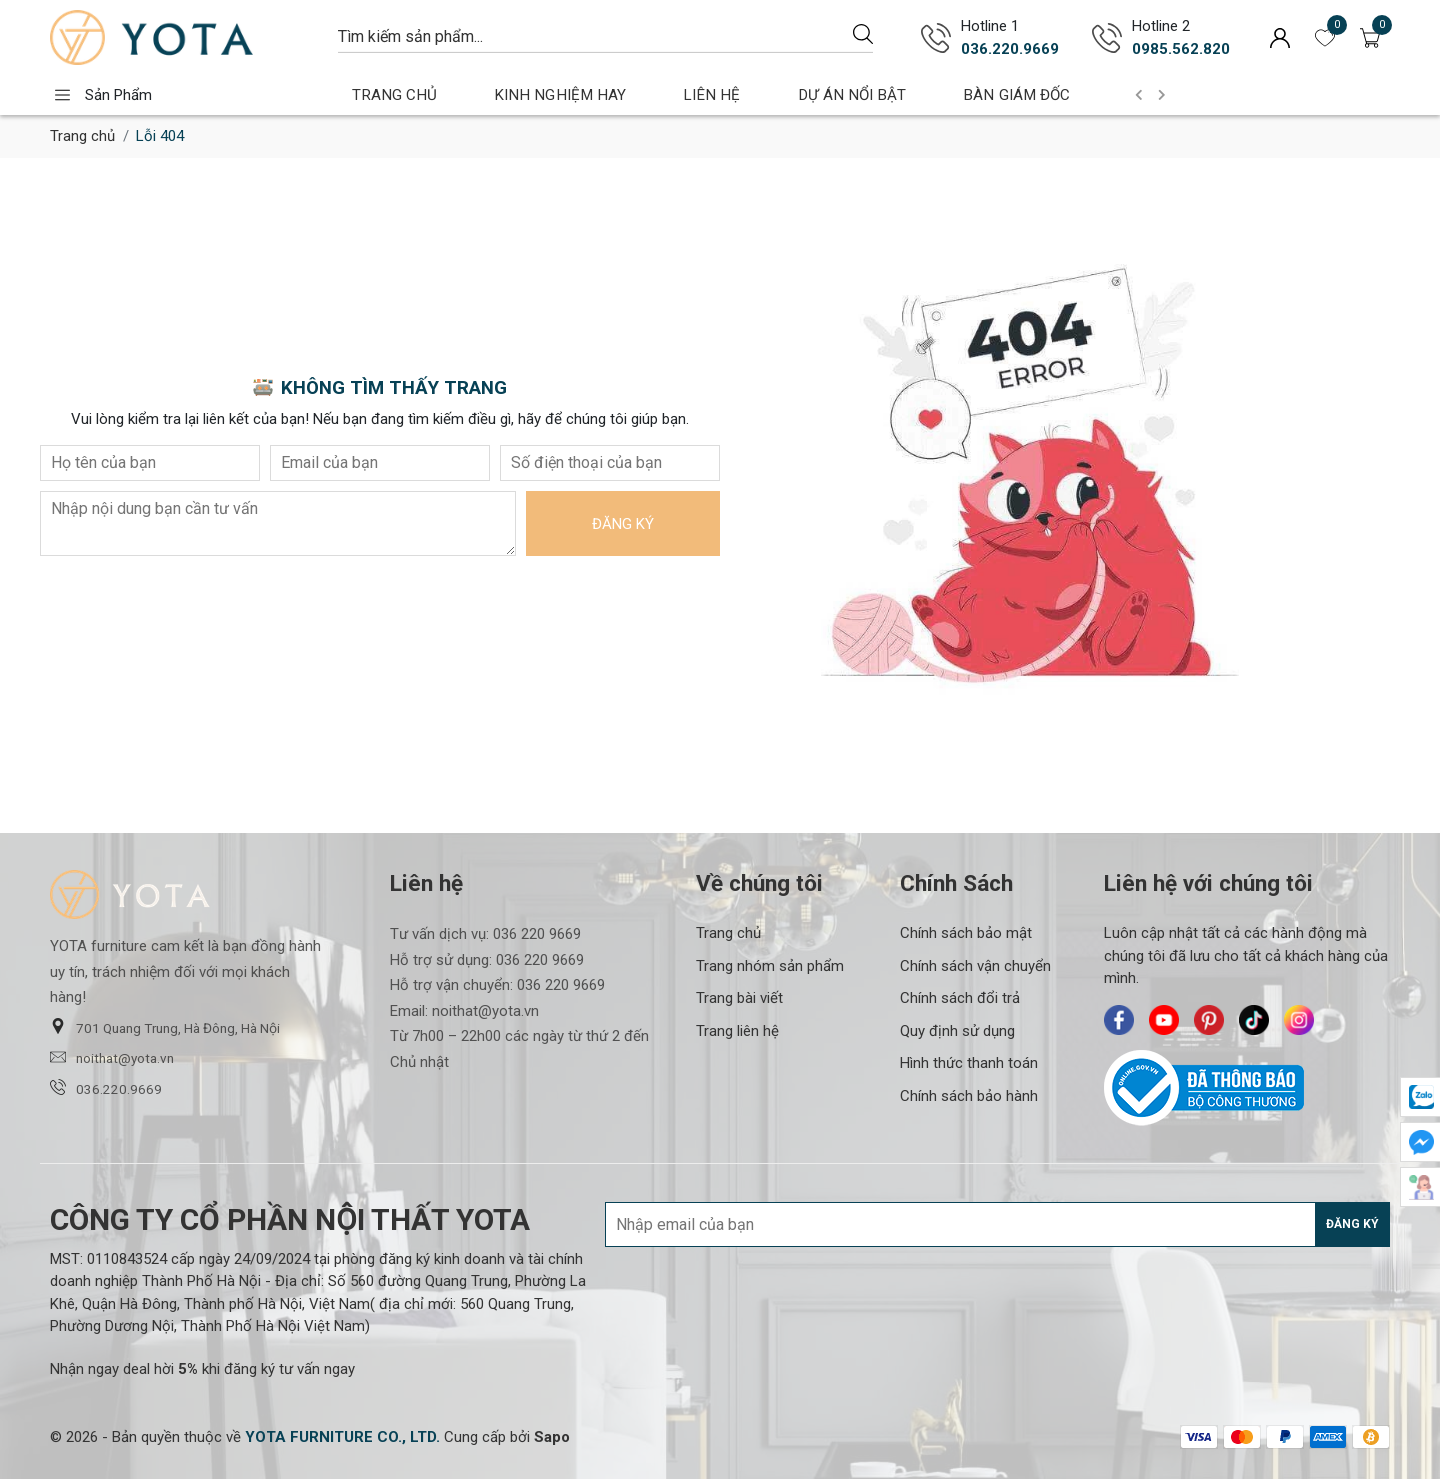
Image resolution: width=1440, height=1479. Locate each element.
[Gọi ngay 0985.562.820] (1107, 38)
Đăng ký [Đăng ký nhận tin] (1352, 1224)
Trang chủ (82, 136)
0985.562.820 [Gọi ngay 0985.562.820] (1181, 49)
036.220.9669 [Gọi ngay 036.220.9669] (1010, 49)
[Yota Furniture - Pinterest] (1209, 1020)
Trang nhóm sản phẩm (770, 966)
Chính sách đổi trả (960, 998)
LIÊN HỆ (683, 94)
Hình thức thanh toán (969, 1063)
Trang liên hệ (737, 1031)
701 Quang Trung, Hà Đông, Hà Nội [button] (165, 1027)
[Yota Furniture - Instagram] (1299, 1020)
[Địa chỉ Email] (997, 1224)
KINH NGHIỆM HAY (543, 94)
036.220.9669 (106, 1088)
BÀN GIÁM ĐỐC (961, 94)
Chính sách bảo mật (966, 933)
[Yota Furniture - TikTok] (1254, 1020)
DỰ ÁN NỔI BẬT (809, 94)
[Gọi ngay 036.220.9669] (936, 38)
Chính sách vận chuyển (975, 966)
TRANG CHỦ (386, 94)
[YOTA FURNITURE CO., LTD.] (342, 1437)
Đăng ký (623, 524)
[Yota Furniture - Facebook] (1119, 1020)
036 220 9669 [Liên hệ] (537, 934)
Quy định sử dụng (957, 1031)
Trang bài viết (739, 998)
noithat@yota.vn (112, 1058)
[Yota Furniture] (184, 37)
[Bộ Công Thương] (1247, 1088)
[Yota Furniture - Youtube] (1164, 1020)
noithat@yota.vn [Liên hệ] (485, 1011)
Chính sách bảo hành (969, 1096)
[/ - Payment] (1199, 1437)
